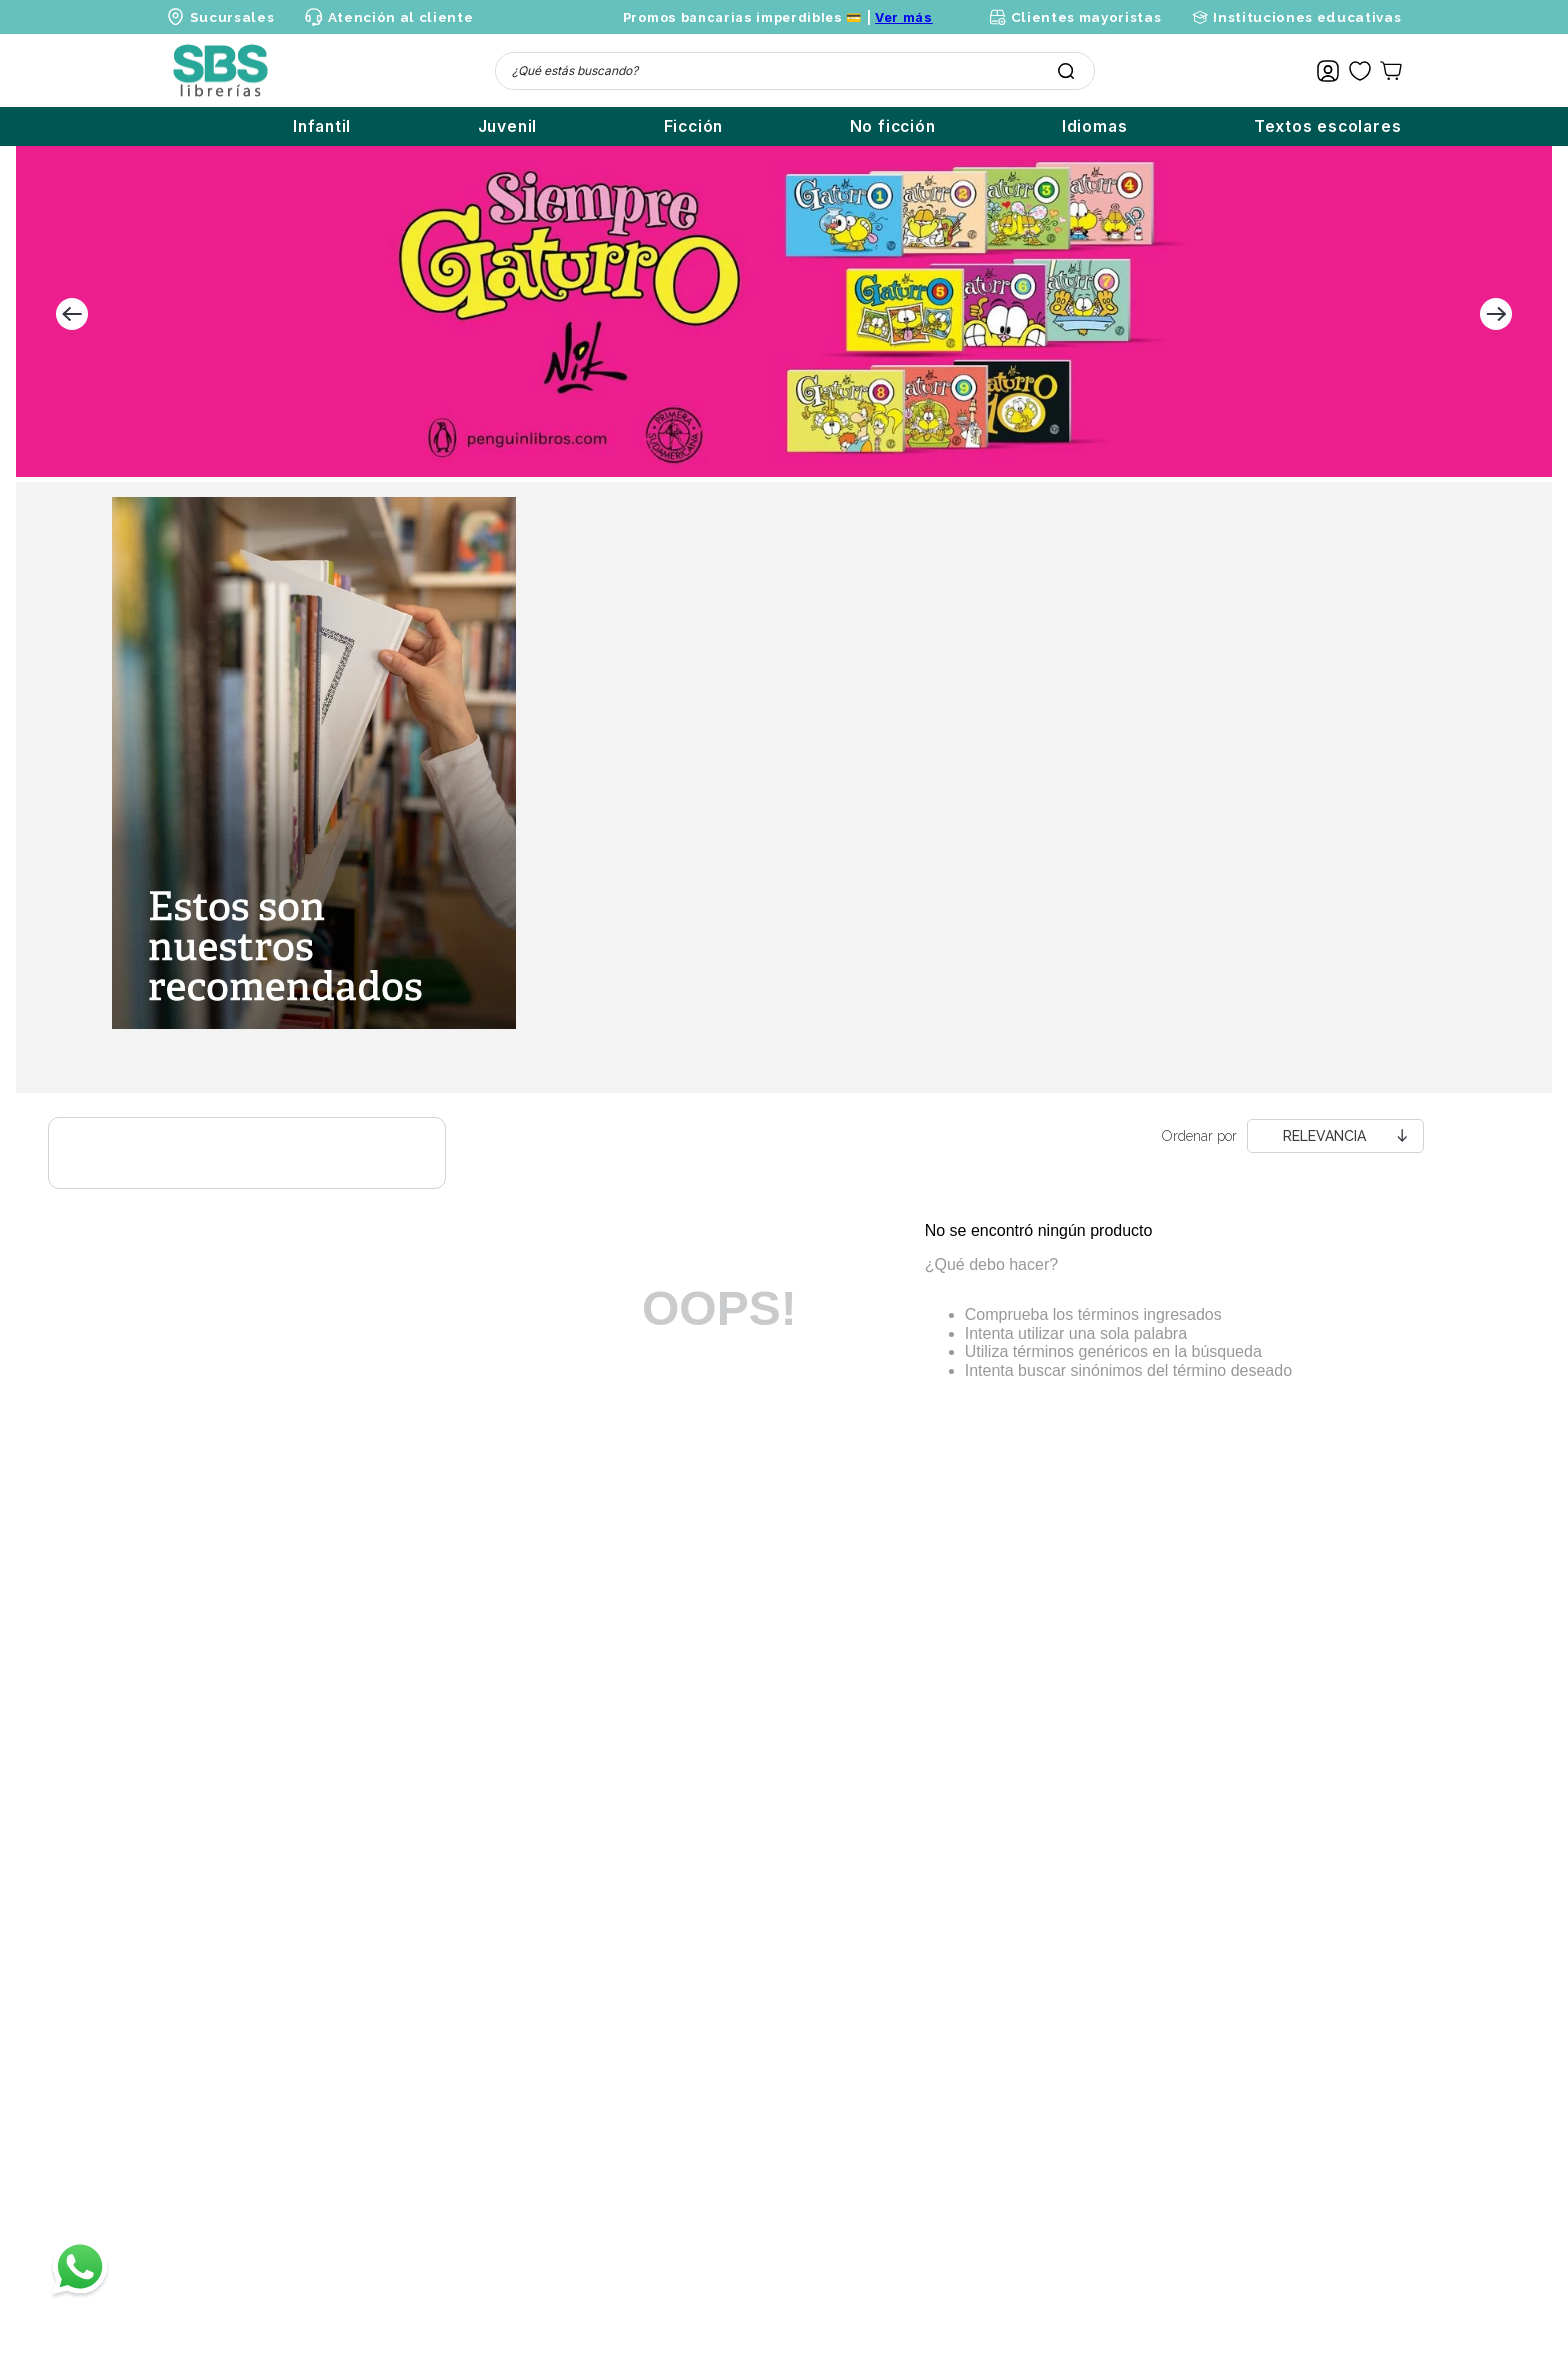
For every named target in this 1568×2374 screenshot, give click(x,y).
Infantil (322, 126)
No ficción (893, 126)
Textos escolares (1328, 126)
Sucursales (232, 17)
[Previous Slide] (72, 314)
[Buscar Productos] (1066, 71)
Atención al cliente (401, 17)
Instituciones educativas (1307, 17)
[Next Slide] (1496, 314)
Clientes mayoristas (1086, 17)
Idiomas (1095, 126)
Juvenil (508, 126)
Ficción (694, 126)
